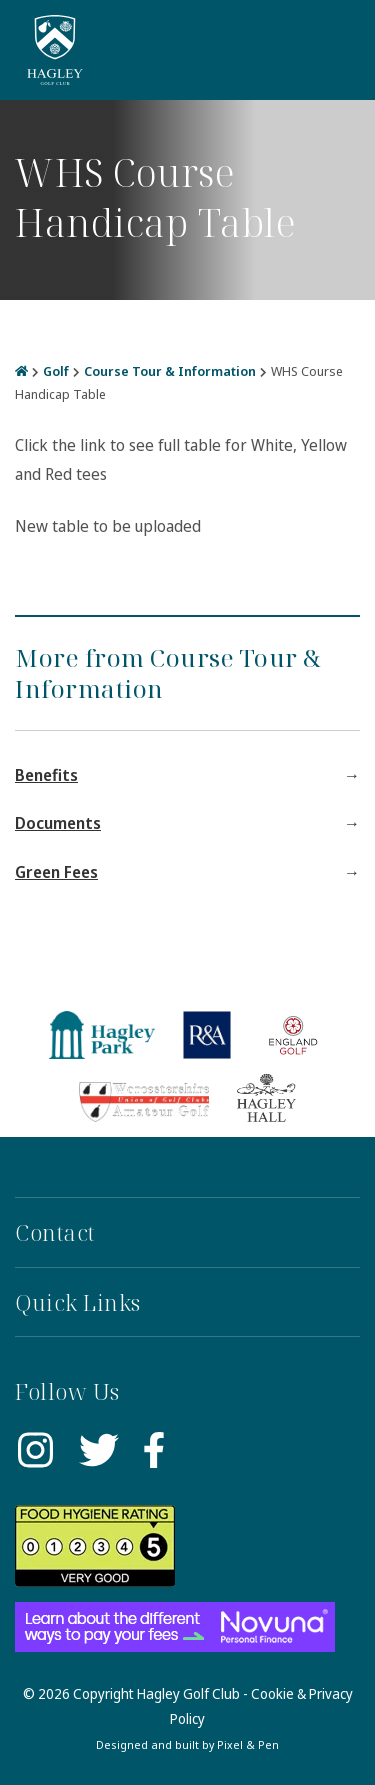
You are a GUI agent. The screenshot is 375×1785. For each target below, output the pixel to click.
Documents (58, 823)
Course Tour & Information (170, 371)
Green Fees (56, 872)
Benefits (46, 775)
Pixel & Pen (248, 1744)
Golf (56, 371)
